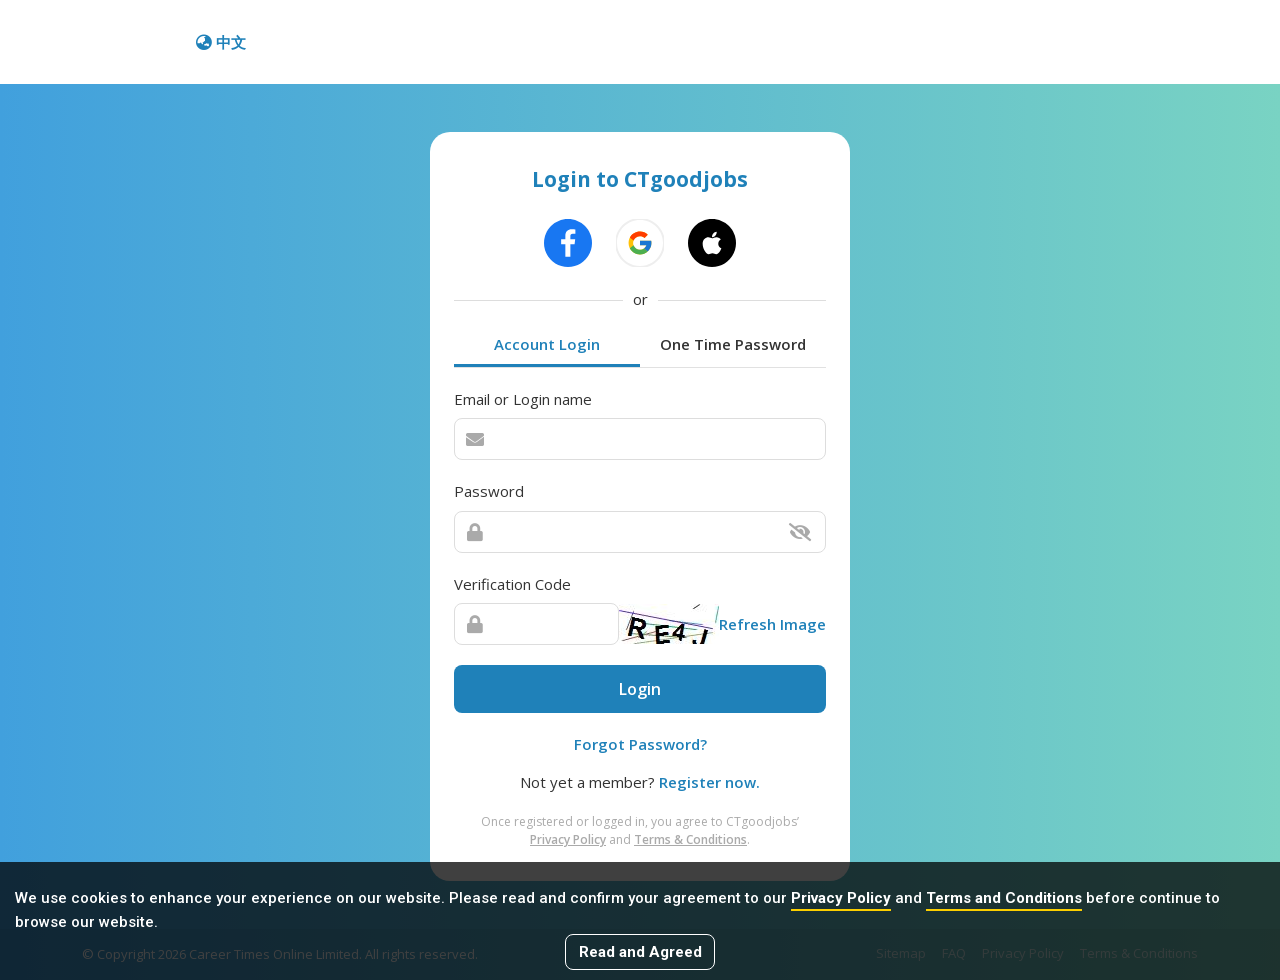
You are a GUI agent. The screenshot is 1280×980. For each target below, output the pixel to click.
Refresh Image (772, 624)
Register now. (709, 782)
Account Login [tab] (547, 344)
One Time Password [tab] (733, 344)
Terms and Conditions (1004, 898)
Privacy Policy (841, 898)
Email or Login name (523, 399)
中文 (221, 42)
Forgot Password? (640, 744)
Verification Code (512, 584)
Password (489, 491)
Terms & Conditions (690, 839)
